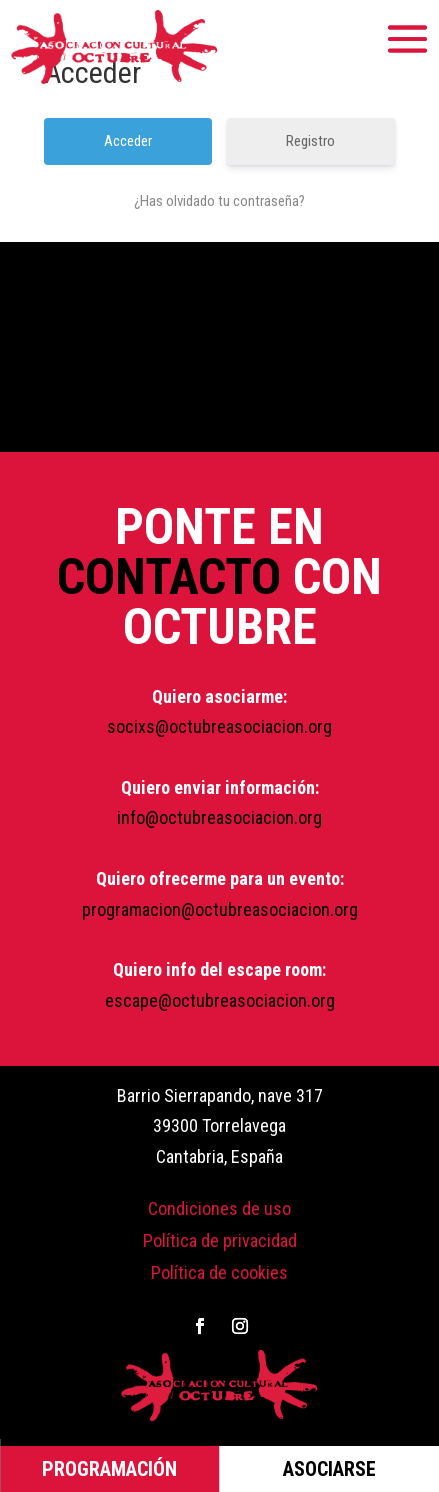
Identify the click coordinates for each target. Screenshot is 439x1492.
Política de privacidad (220, 1240)
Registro (310, 141)
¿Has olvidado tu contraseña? (219, 201)
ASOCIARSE (329, 1469)
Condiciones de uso (219, 1208)
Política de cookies (219, 1272)
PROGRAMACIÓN (109, 1469)
